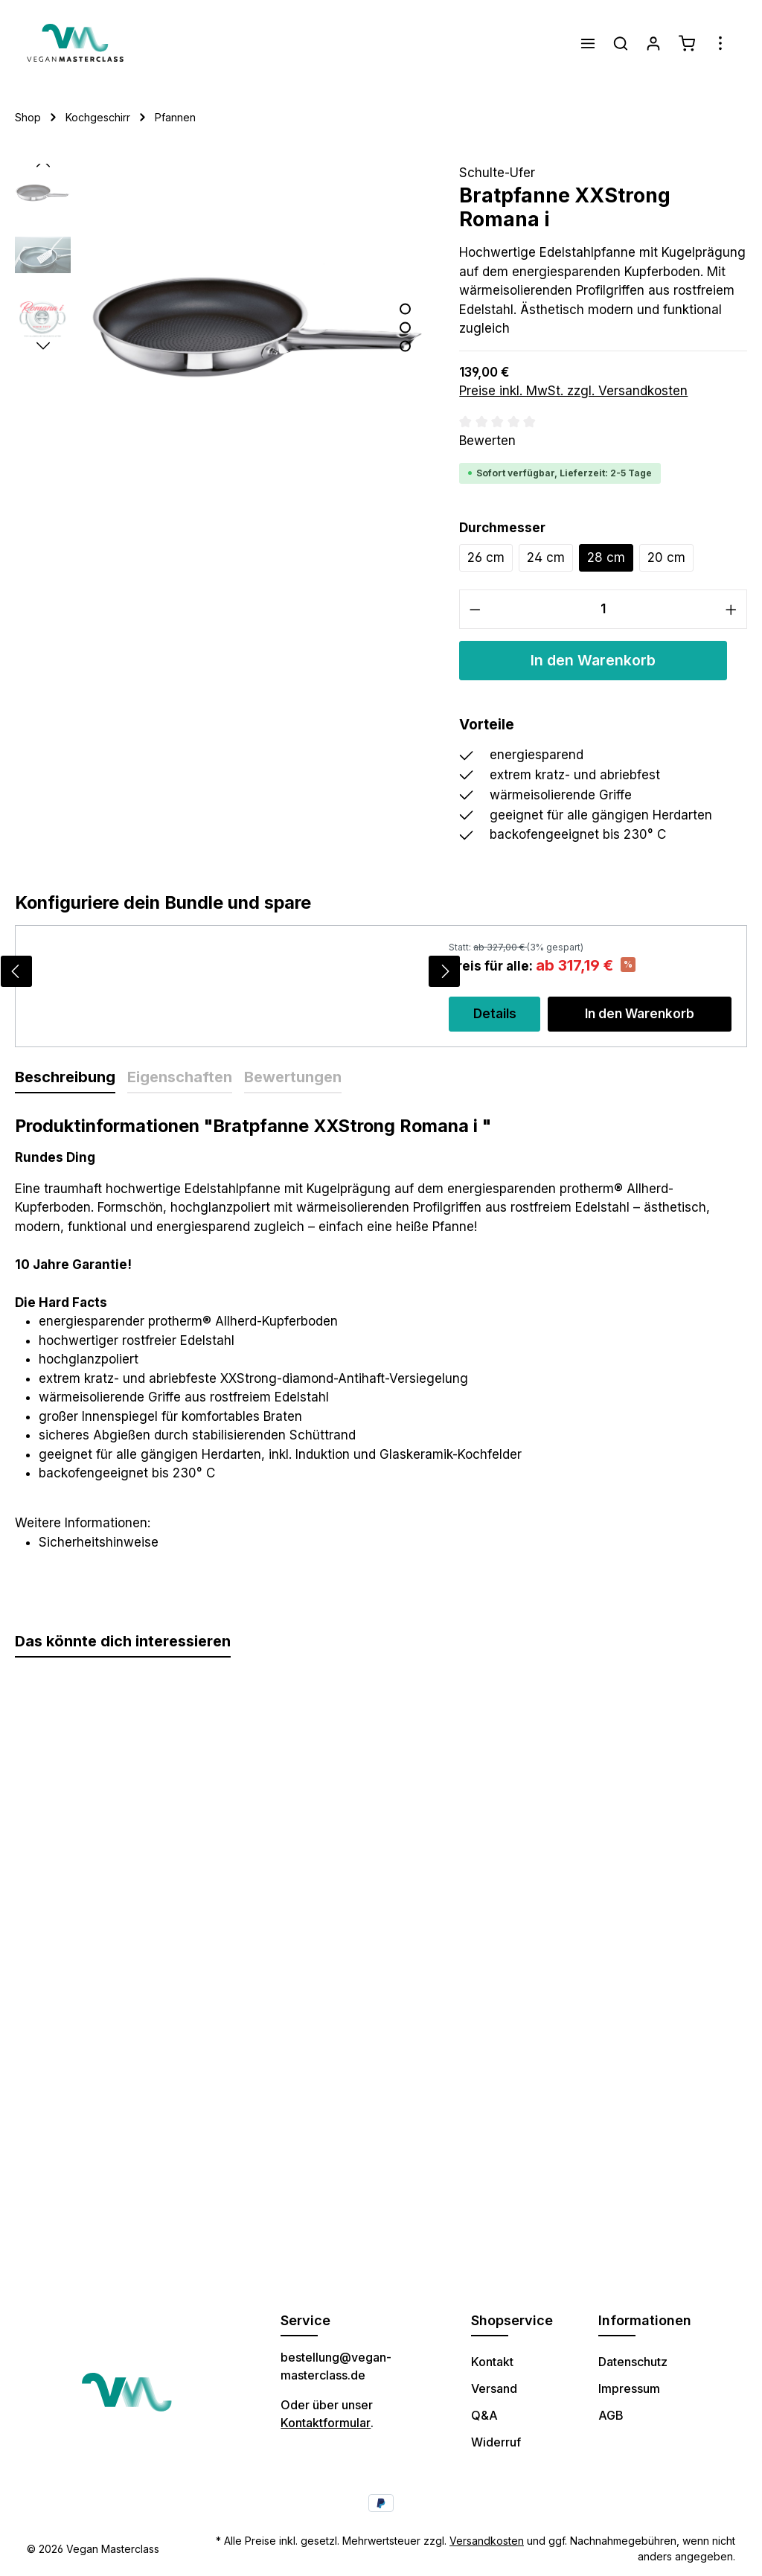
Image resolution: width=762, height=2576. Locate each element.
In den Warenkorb (593, 660)
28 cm (606, 557)
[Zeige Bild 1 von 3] (405, 309)
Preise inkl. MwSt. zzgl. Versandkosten (573, 390)
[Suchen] (620, 43)
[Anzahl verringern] (474, 609)
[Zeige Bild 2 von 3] (405, 327)
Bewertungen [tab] (293, 1077)
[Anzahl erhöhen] (731, 609)
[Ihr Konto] (653, 43)
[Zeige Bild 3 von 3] (405, 346)
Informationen (644, 2320)
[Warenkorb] (686, 43)
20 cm (666, 557)
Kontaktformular (326, 2422)
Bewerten (487, 440)
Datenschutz (632, 2361)
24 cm (546, 557)
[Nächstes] (43, 346)
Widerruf (496, 2442)
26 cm (486, 557)
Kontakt (492, 2361)
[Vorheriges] (43, 163)
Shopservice (512, 2320)
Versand (494, 2388)
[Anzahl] (603, 609)
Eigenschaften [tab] (179, 1077)
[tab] (65, 1077)
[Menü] (588, 43)
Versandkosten (486, 2540)
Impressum (629, 2388)
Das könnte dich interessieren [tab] (123, 1641)
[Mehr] (720, 43)
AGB (611, 2415)
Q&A (484, 2415)
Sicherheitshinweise (99, 1542)
